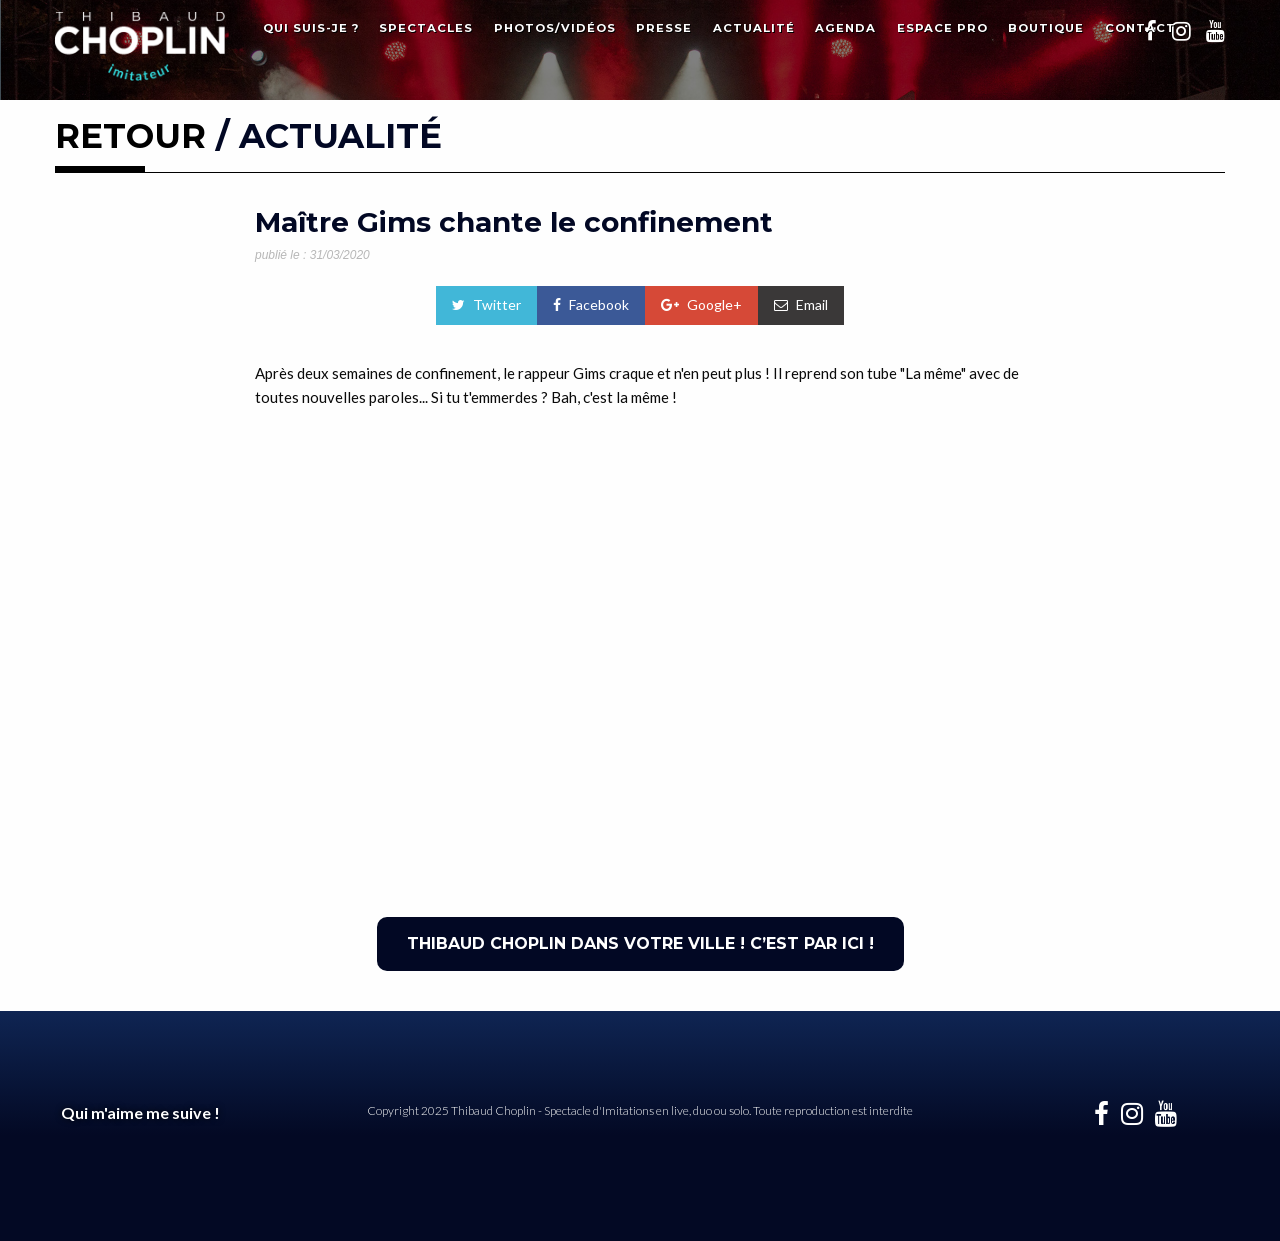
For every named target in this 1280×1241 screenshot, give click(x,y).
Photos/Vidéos (555, 28)
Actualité (754, 28)
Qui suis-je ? (311, 28)
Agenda (845, 28)
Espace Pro (942, 28)
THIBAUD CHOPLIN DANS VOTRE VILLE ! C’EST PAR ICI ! (640, 943)
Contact (1140, 28)
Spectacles (426, 28)
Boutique (1046, 28)
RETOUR (130, 136)
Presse (664, 28)
